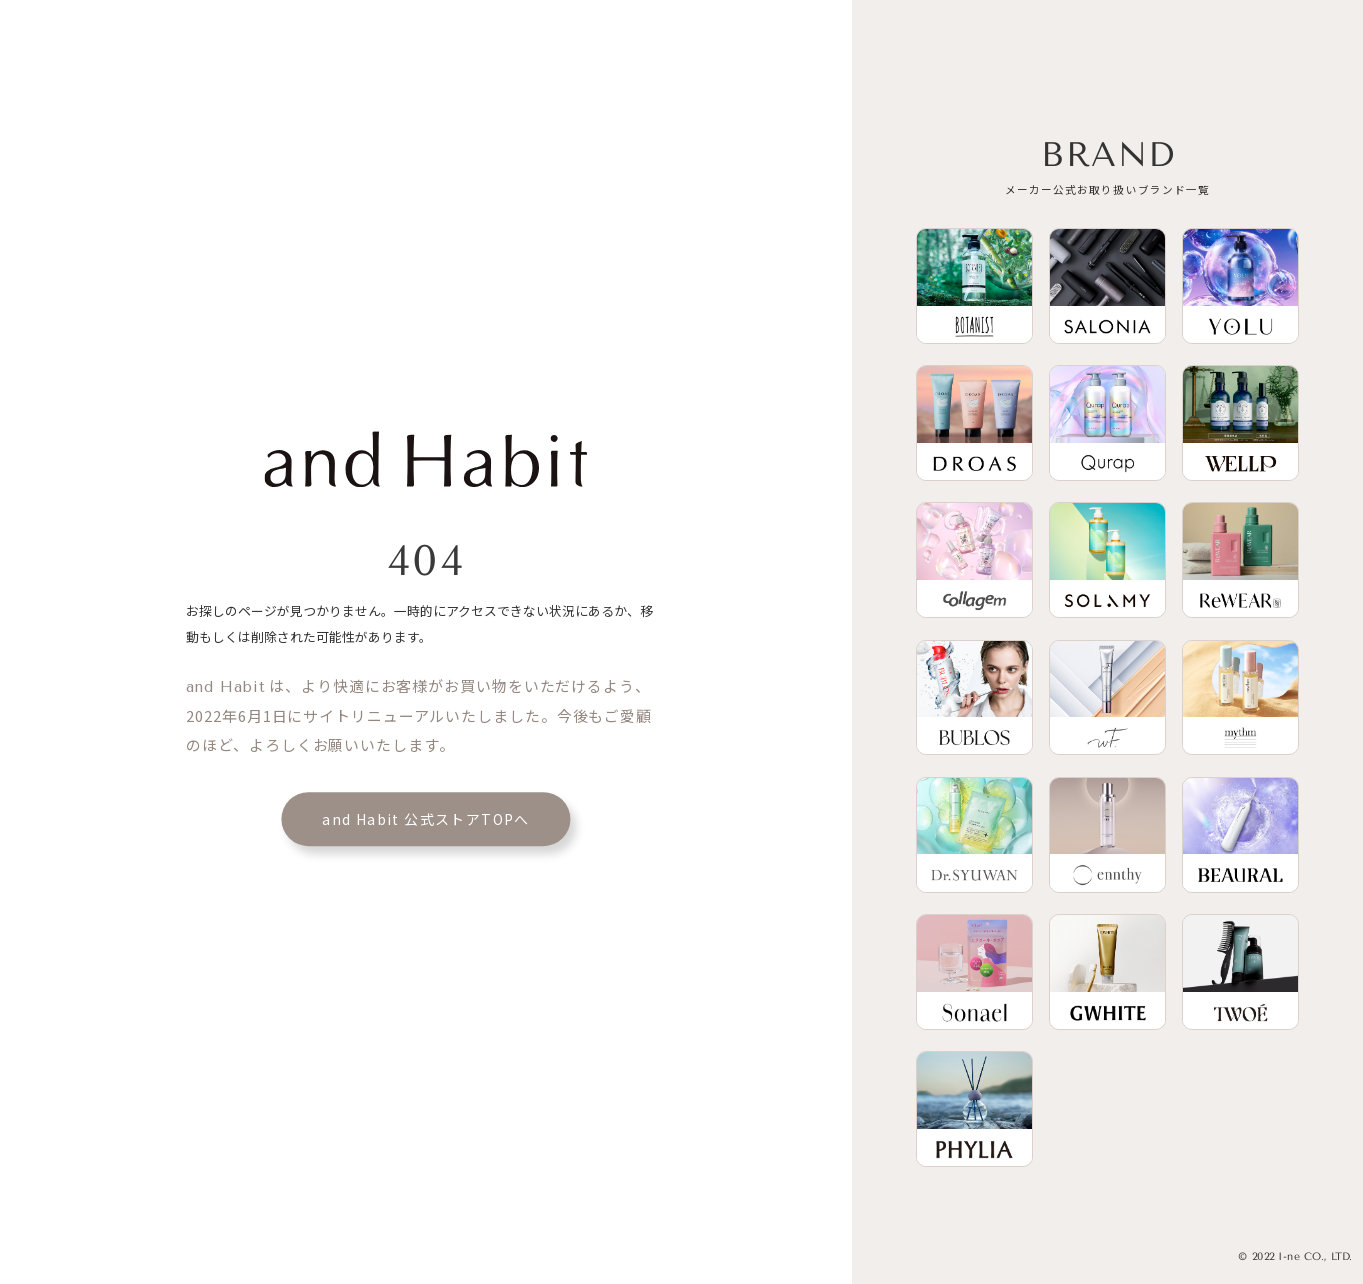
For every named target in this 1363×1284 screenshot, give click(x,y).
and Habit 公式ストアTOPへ (426, 819)
